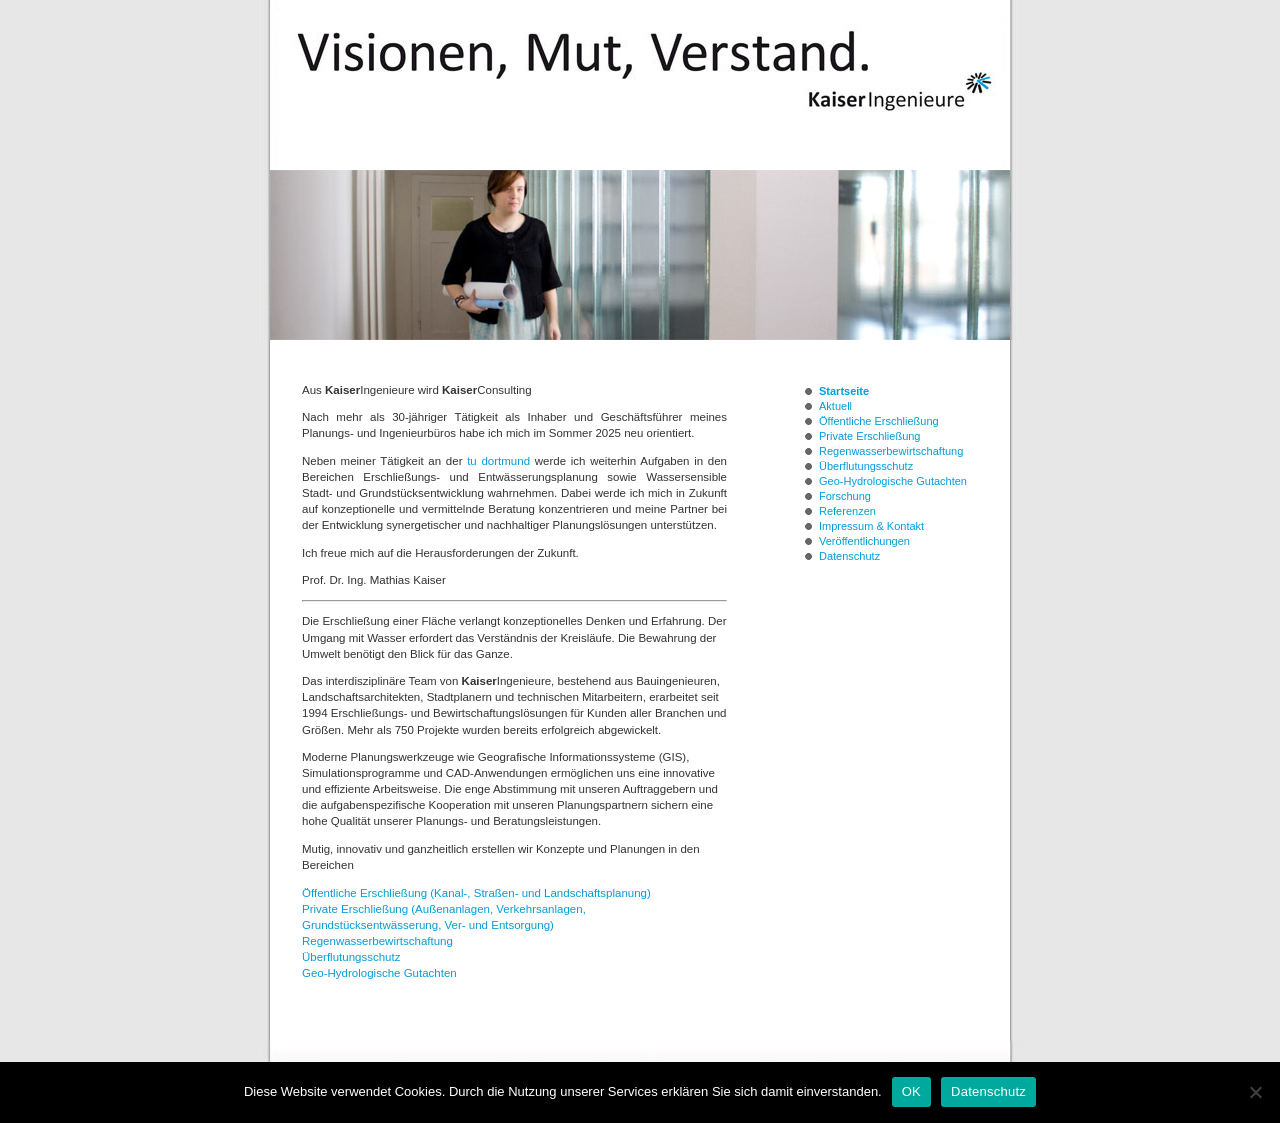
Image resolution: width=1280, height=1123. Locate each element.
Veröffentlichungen (864, 541)
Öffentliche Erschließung (879, 421)
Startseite (844, 391)
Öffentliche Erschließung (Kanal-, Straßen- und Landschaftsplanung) (476, 893)
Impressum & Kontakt (871, 526)
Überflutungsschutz (351, 957)
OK (911, 1091)
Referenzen (847, 511)
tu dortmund (498, 461)
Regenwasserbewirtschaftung (377, 941)
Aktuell (835, 406)
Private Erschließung (870, 436)
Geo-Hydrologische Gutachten (379, 973)
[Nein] (1255, 1092)
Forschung (845, 496)
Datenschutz (849, 556)
